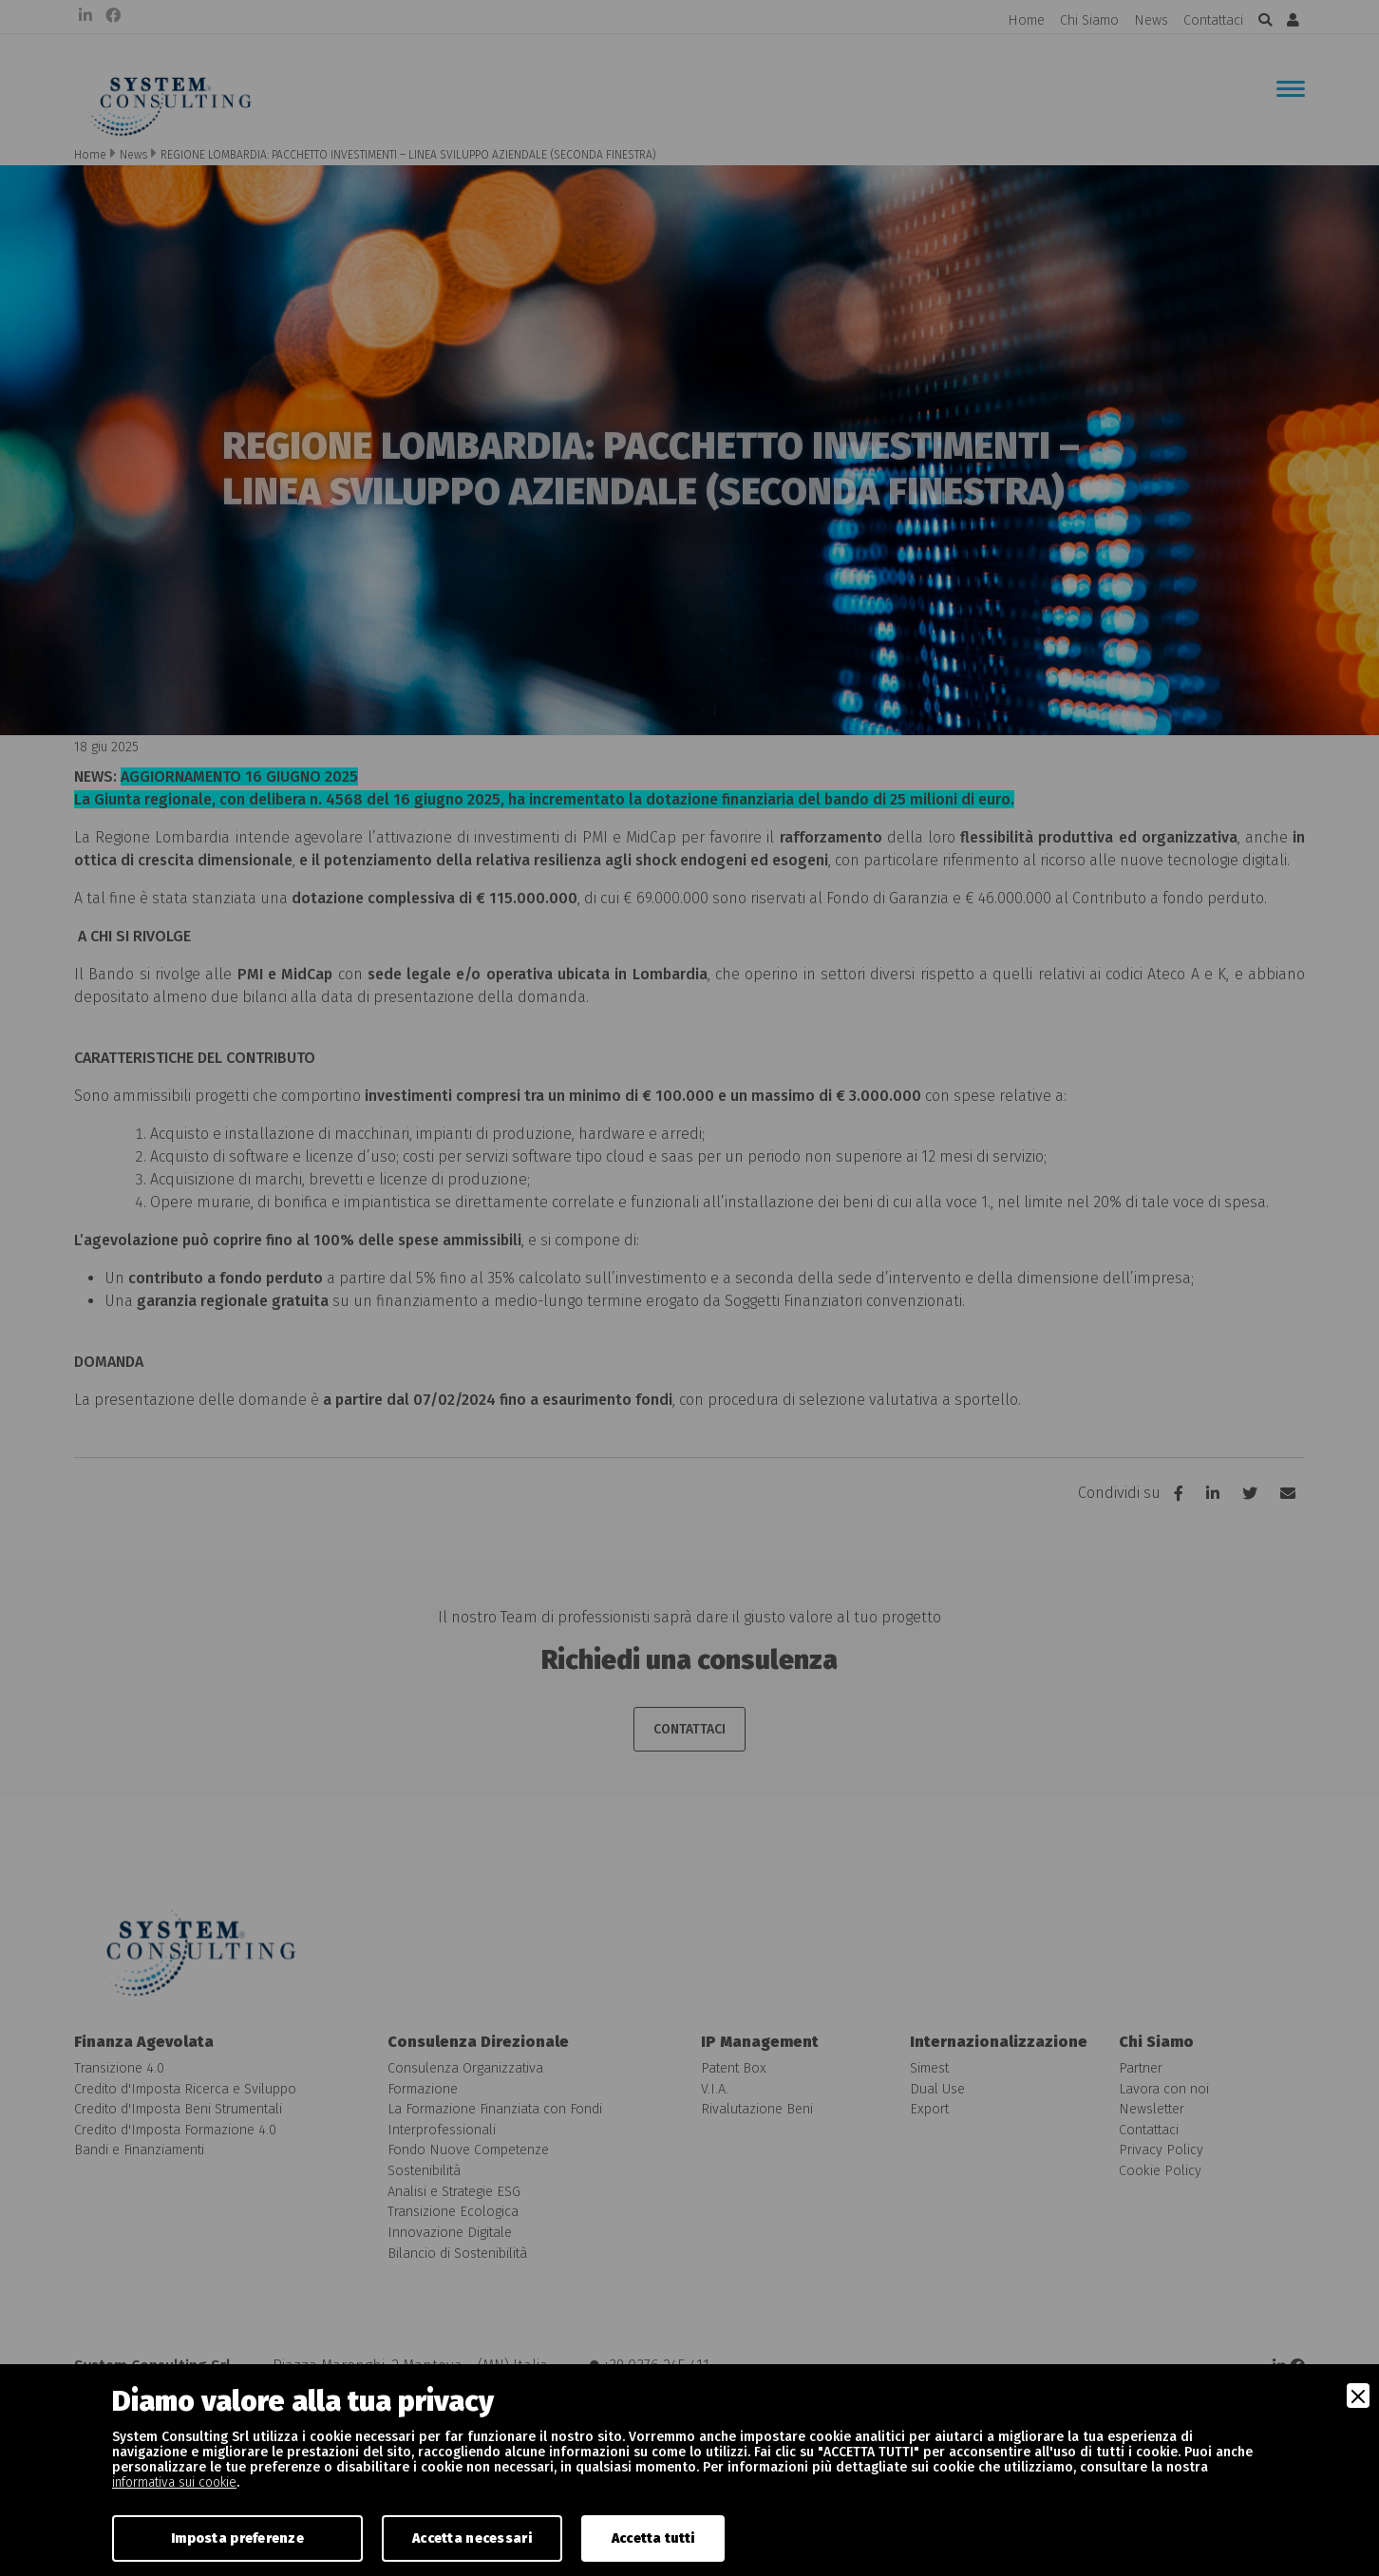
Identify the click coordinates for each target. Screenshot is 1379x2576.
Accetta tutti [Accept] (653, 2538)
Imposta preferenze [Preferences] (237, 2538)
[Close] (1358, 2395)
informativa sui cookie (174, 2482)
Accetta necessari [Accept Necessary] (472, 2538)
